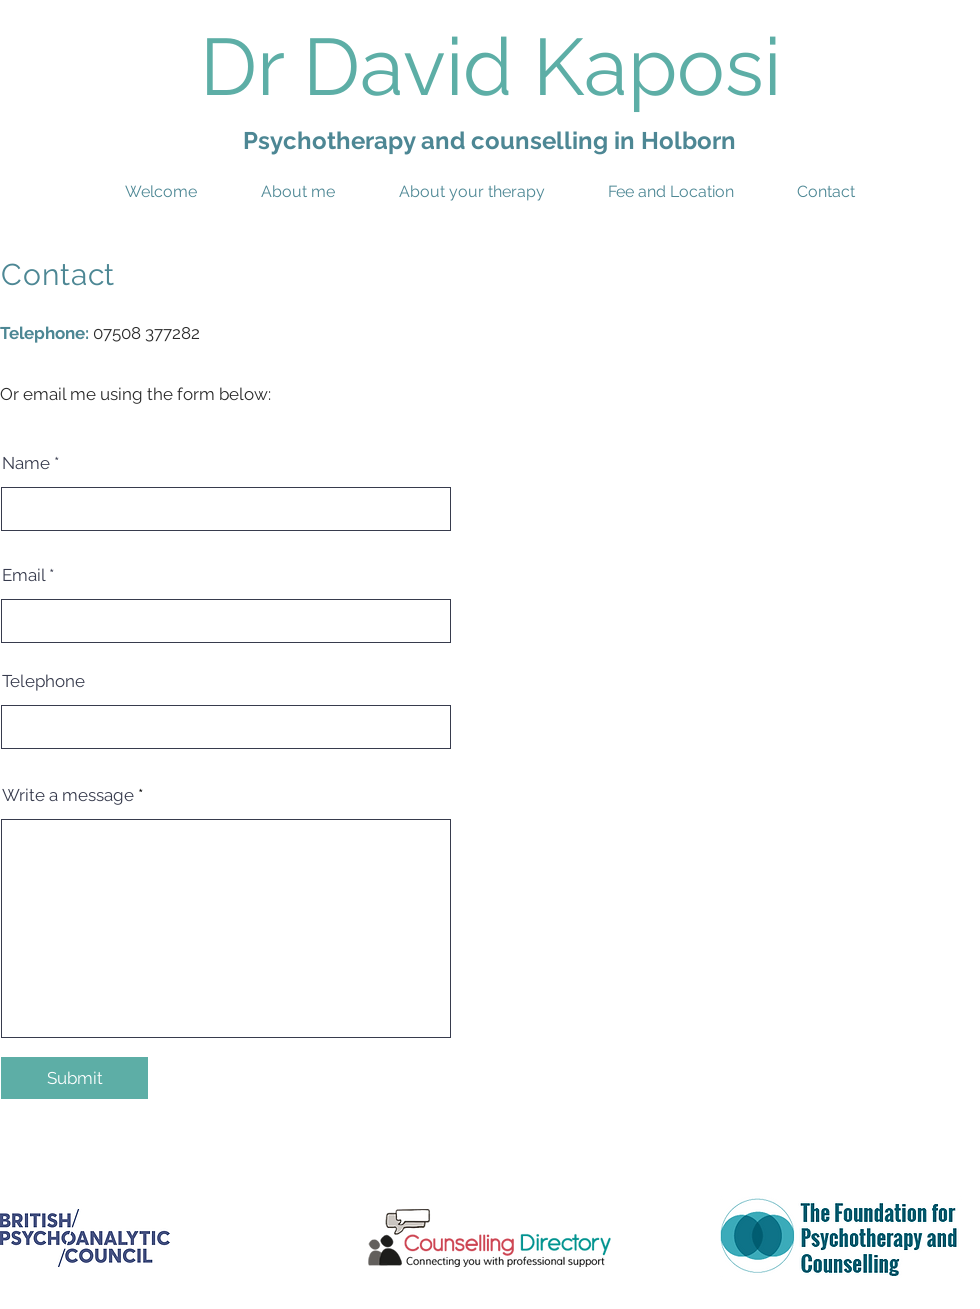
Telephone (43, 681)
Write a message (68, 795)
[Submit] (74, 1078)
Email (23, 575)
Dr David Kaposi (490, 67)
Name (26, 463)
